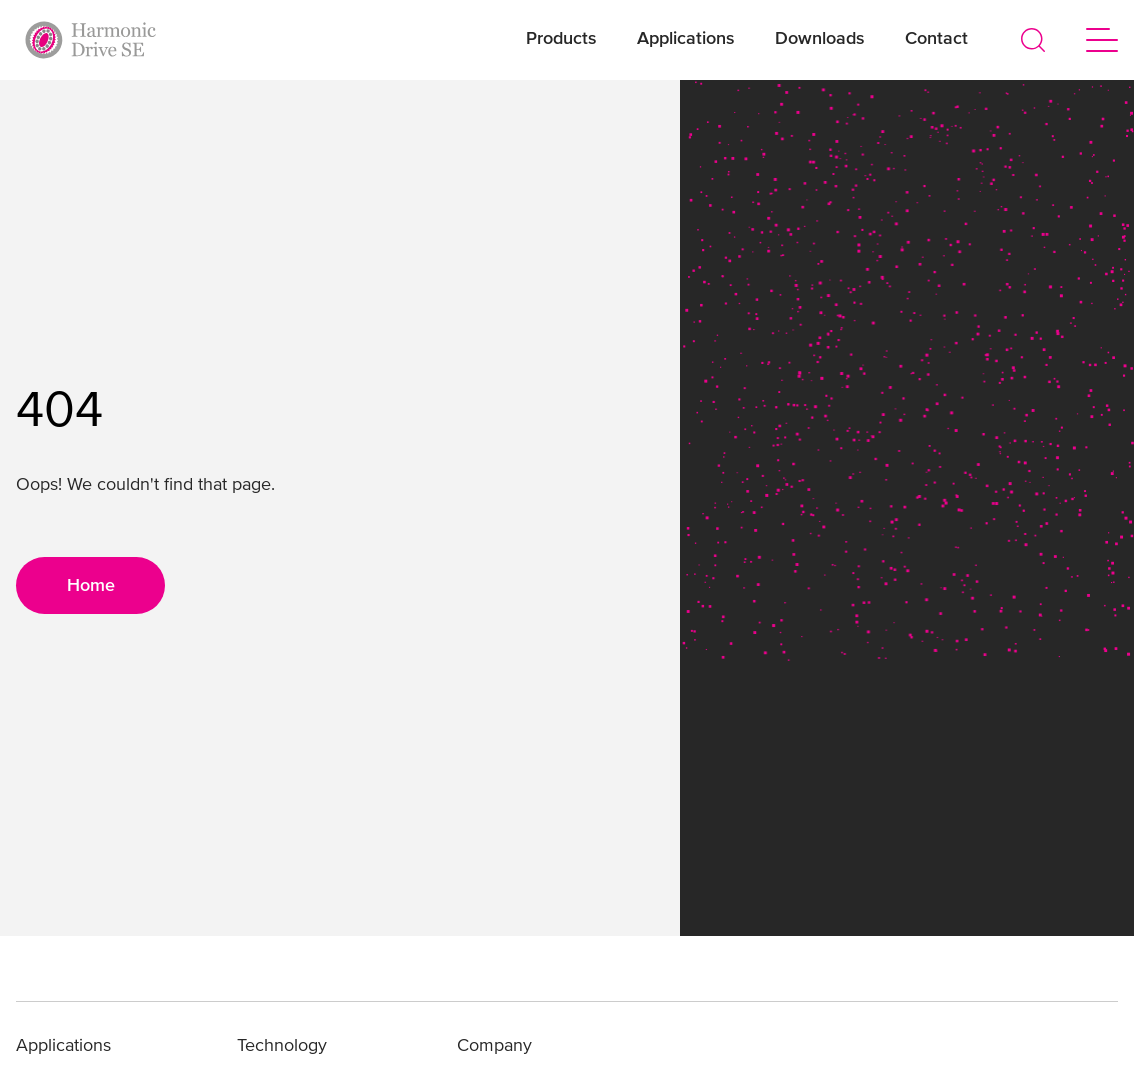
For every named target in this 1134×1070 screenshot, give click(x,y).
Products (561, 39)
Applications (686, 39)
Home (91, 586)
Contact (936, 39)
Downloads (820, 39)
